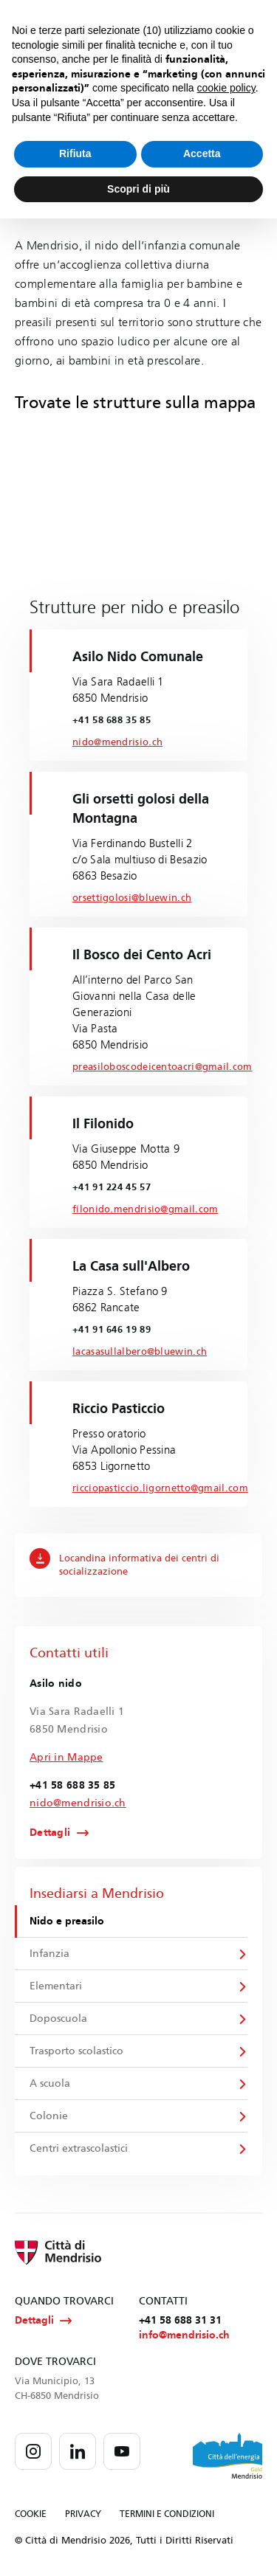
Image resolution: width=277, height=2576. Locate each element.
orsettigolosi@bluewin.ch (131, 898)
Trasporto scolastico (76, 2051)
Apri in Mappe (66, 1757)
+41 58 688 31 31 (180, 2320)
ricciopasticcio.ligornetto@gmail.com (160, 1488)
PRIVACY (83, 2514)
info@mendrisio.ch (184, 2335)
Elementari (56, 1986)
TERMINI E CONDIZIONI (167, 2514)
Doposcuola (58, 2018)
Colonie (49, 2116)
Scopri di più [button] (138, 189)
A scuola (50, 2083)
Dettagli (50, 1833)
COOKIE (31, 2514)
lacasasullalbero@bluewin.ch (139, 1352)
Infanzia (49, 1953)
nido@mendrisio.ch (117, 742)
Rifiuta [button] (75, 153)
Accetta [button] (202, 153)
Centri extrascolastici (79, 2148)
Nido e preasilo (67, 1921)
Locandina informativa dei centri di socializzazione (124, 1563)
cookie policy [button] (226, 88)
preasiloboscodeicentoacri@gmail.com (162, 1067)
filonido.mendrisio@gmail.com (145, 1209)
